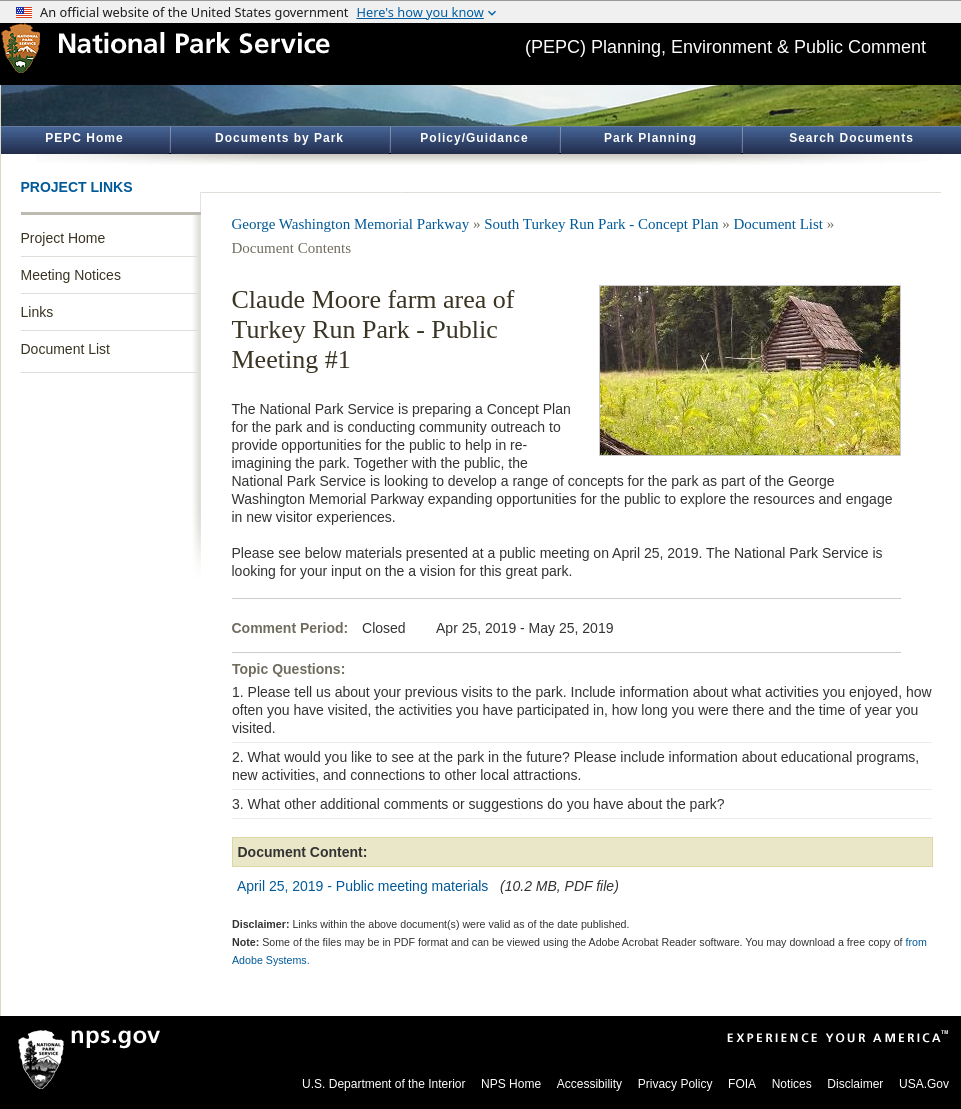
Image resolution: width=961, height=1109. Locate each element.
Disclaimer (855, 1084)
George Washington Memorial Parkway (351, 224)
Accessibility (589, 1084)
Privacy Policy (675, 1084)
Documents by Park (279, 138)
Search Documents (851, 138)
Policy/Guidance (474, 138)
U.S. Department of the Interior (383, 1084)
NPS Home (511, 1084)
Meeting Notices (71, 275)
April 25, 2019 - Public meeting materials (362, 886)
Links (37, 312)
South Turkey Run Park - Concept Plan (601, 224)
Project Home (63, 238)
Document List (65, 349)
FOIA (742, 1084)
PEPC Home (84, 138)
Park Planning (650, 138)
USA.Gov (924, 1084)
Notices (792, 1084)
